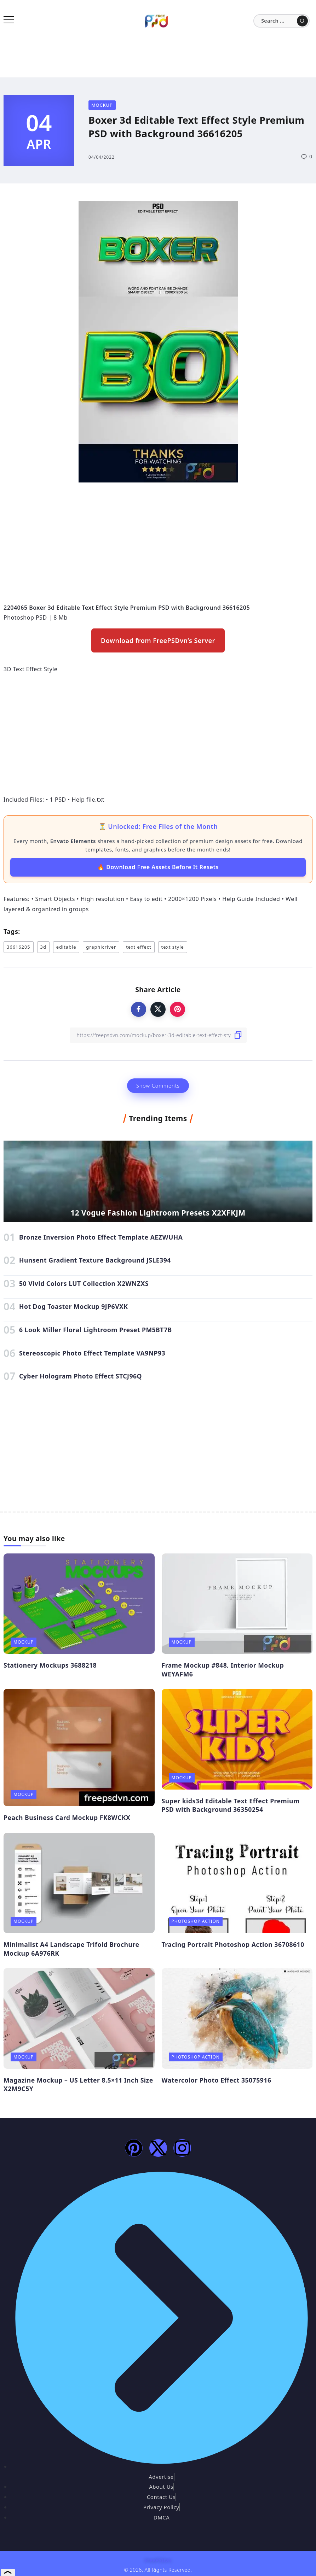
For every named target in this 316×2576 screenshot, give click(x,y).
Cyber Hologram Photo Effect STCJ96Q (80, 1376)
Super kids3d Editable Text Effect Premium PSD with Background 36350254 (231, 1805)
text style (172, 947)
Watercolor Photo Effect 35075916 (216, 2080)
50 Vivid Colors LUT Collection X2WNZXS (84, 1283)
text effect (138, 947)
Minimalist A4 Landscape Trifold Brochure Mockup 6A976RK (71, 1948)
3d (43, 947)
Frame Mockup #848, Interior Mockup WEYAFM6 (223, 1669)
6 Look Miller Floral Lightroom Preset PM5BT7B (95, 1329)
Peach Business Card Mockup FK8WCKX (67, 1817)
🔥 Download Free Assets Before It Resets (158, 867)
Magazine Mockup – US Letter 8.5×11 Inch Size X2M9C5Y (78, 2084)
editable (66, 947)
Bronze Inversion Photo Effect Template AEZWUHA (101, 1237)
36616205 (18, 947)
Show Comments (158, 1085)
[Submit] (302, 21)
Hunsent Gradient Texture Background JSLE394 (95, 1260)
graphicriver (101, 947)
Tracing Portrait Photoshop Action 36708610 (233, 1944)
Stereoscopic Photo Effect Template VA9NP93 (92, 1353)
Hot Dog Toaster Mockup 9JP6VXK (73, 1306)
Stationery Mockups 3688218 (50, 1665)
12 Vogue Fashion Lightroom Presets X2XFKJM (157, 1213)
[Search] (281, 21)
